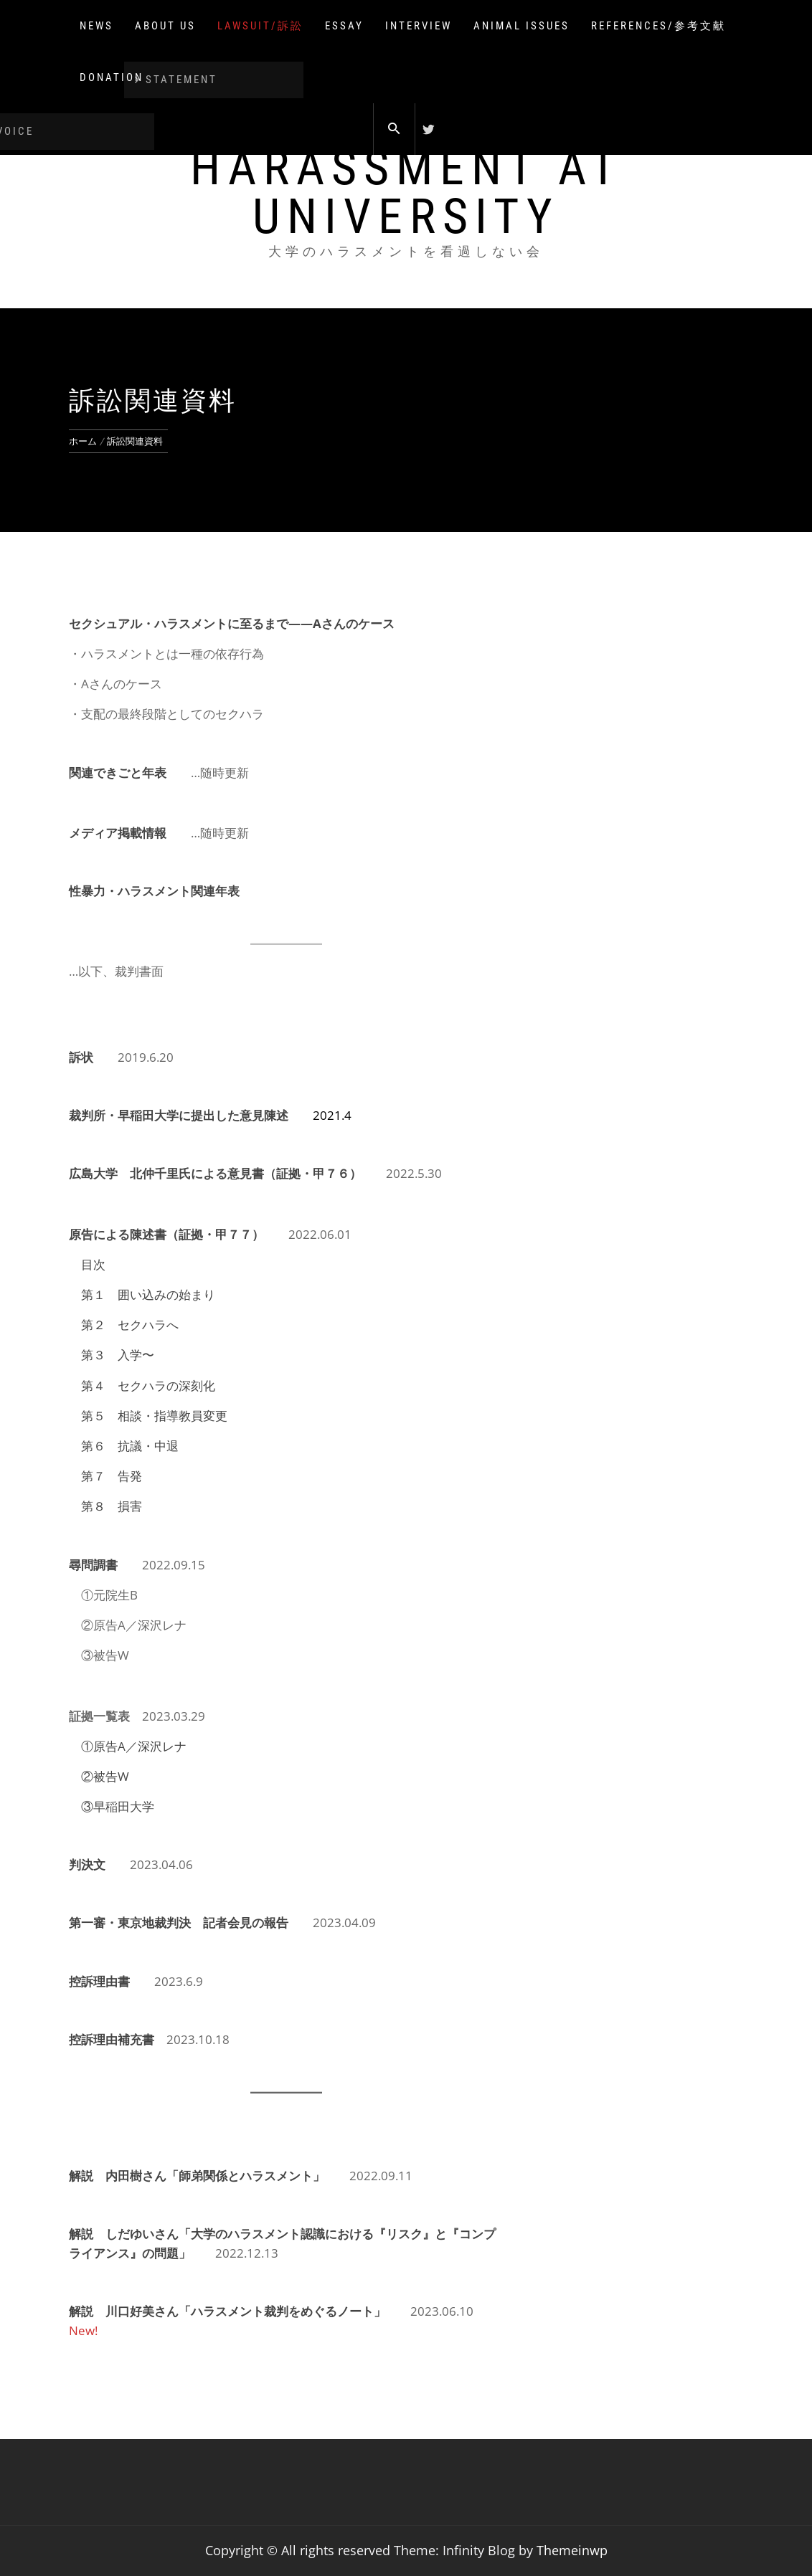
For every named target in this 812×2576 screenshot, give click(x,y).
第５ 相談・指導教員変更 (154, 1415)
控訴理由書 (99, 1981)
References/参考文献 (658, 25)
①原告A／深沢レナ (134, 1746)
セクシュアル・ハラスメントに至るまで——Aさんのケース (232, 623)
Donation (111, 77)
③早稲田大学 (117, 1806)
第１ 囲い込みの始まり (148, 1294)
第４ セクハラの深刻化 (148, 1385)
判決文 (87, 1864)
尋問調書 (93, 1564)
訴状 (81, 1057)
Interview (418, 25)
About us (165, 25)
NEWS (96, 25)
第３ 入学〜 (117, 1354)
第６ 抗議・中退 (130, 1445)
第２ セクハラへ (130, 1324)
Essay (344, 25)
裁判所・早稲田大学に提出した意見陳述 (178, 1115)
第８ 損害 (111, 1506)
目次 (93, 1264)
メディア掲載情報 (117, 832)
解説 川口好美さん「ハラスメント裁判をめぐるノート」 (227, 2311)
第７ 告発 (111, 1476)
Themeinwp (572, 2550)
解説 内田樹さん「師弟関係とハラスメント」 (197, 2175)
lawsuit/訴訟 (260, 25)
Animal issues (521, 25)
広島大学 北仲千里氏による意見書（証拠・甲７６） (215, 1173)
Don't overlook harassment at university (406, 167)
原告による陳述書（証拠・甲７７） (166, 1234)
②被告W (105, 1776)
